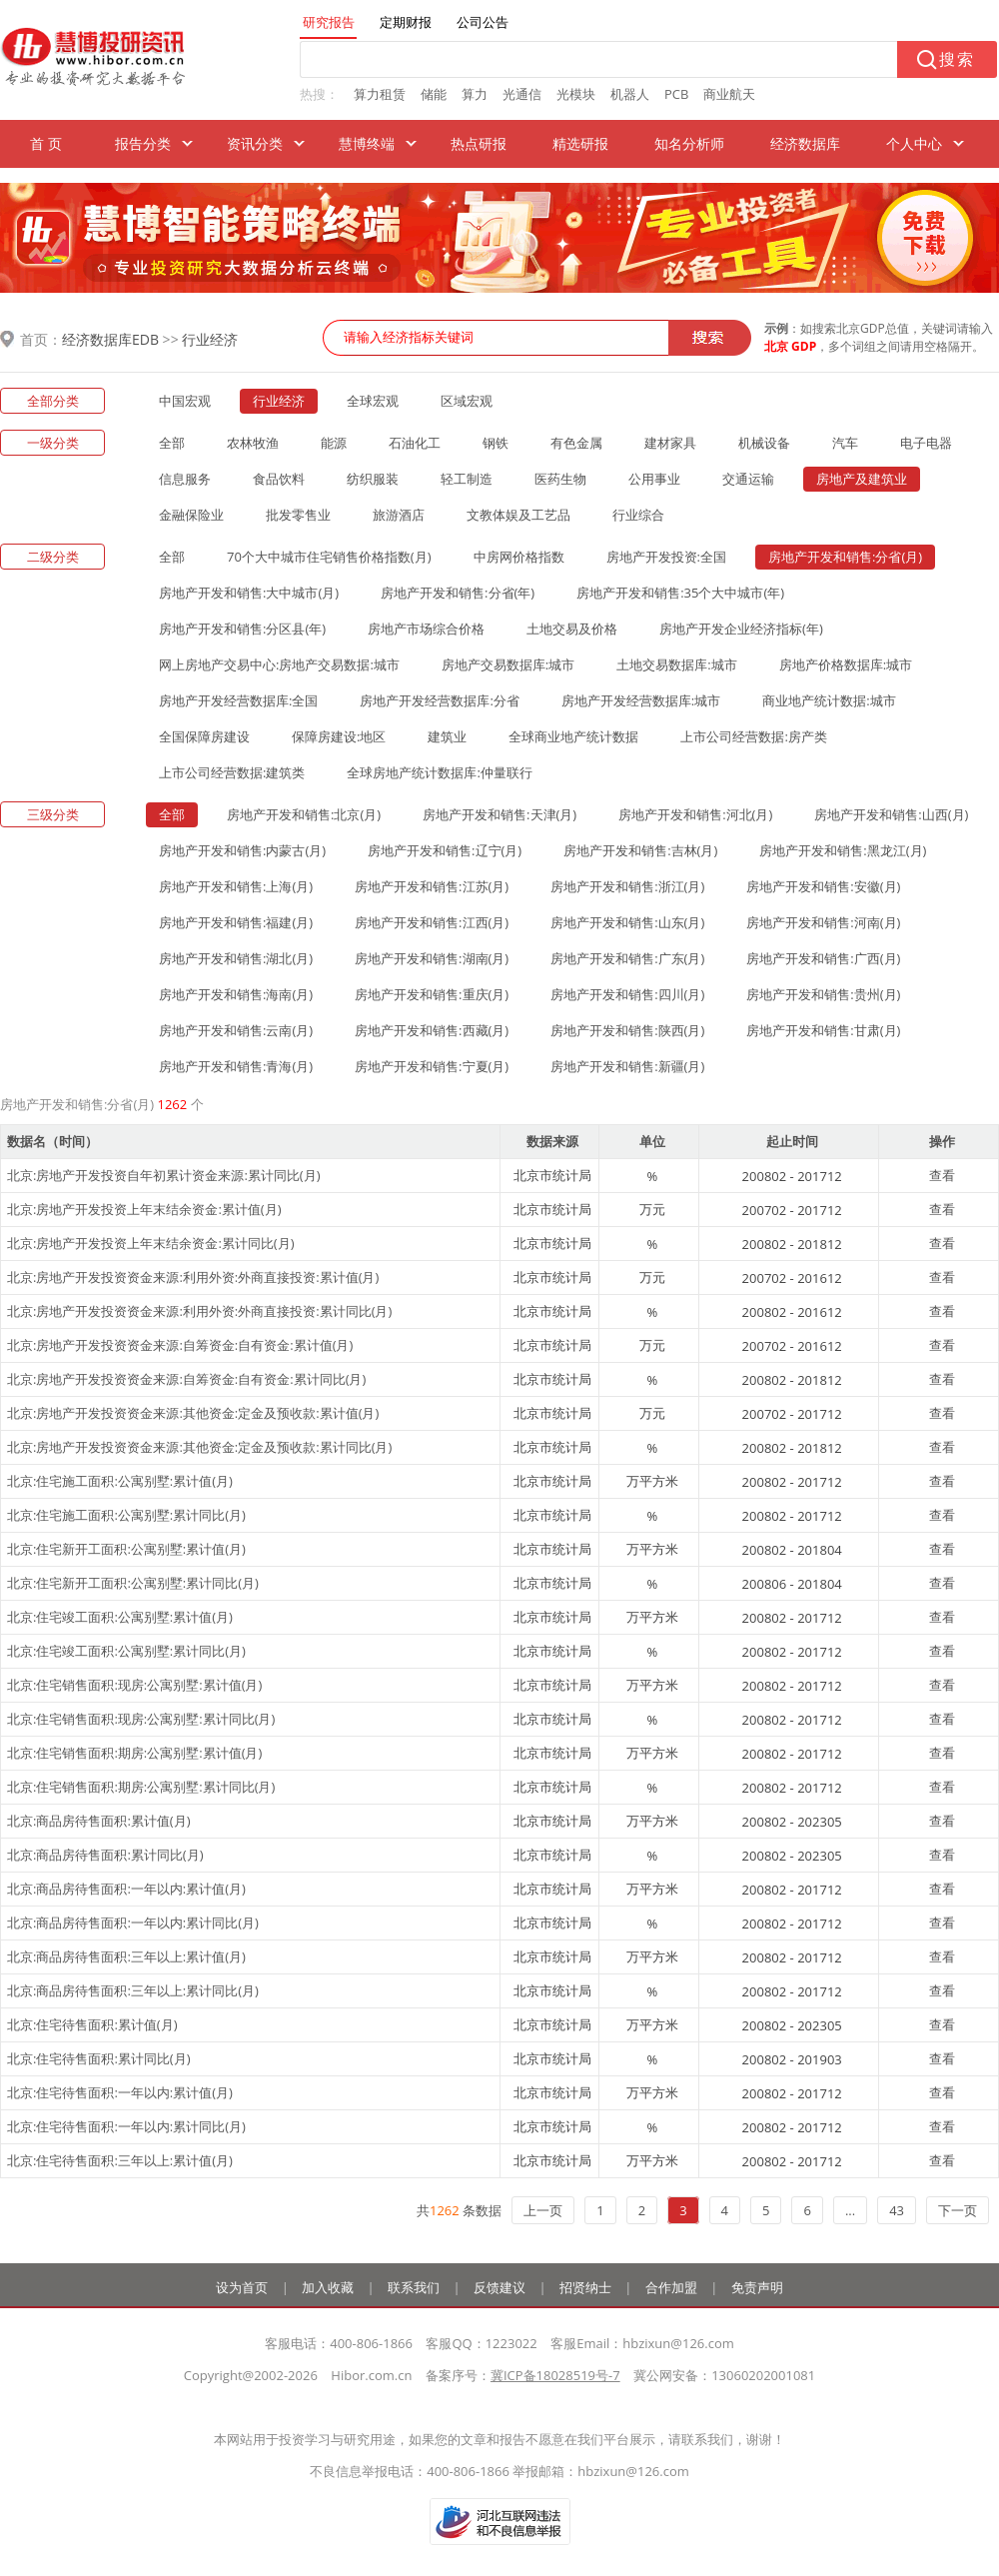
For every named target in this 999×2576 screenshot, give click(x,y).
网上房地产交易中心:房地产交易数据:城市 (279, 664)
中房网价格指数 (519, 557)
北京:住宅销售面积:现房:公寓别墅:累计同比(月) (141, 1719)
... (850, 2210)
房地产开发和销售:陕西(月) (627, 1030)
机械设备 (764, 443)
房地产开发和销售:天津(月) (499, 814)
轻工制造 (467, 479)
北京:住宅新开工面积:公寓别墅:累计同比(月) (133, 1583)
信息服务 (185, 479)
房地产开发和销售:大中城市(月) (249, 593)
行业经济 (210, 339)
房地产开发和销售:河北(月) (695, 814)
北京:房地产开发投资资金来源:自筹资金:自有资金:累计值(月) (180, 1345)
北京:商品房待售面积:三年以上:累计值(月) (126, 1956)
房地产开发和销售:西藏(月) (431, 1030)
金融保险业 (191, 515)
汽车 (845, 443)
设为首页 (242, 2287)
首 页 (46, 143)
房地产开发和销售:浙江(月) (627, 886)
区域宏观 (467, 401)
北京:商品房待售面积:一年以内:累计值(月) (126, 1889)
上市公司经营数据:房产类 (753, 736)
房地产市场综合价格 (426, 629)
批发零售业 (298, 515)
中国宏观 (185, 401)
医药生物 (560, 479)
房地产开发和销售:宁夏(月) (431, 1066)
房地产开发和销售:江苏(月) (431, 886)
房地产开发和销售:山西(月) (891, 814)
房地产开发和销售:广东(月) (627, 958)
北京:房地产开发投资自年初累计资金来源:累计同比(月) (164, 1175)
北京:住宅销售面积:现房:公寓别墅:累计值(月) (134, 1685)
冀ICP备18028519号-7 (555, 2375)
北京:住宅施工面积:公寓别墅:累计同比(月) (126, 1515)
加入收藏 (328, 2287)
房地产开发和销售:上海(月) (236, 886)
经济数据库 (805, 143)
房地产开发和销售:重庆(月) (431, 994)
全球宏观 (373, 401)
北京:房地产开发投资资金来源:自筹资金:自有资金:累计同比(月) (186, 1379)
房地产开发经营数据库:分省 (439, 700)
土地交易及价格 (571, 629)
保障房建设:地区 (339, 736)
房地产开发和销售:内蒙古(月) (242, 850)
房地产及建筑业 (861, 479)
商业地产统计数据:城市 (828, 700)
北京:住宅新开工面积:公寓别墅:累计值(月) (126, 1549)
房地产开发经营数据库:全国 (238, 700)
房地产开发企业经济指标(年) (741, 629)
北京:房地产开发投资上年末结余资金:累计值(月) (144, 1209)
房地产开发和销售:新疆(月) (627, 1066)
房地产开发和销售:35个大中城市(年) (680, 593)
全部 (172, 443)
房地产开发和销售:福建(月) (236, 922)
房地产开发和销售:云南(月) (236, 1030)
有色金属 (576, 443)
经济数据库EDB (110, 339)
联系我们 (414, 2287)
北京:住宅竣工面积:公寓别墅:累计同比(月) (126, 1651)
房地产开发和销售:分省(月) (845, 557)
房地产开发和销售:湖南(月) (431, 958)
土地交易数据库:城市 (676, 664)
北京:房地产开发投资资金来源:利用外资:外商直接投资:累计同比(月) (199, 1311)
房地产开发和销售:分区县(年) (242, 629)
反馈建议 (499, 2287)
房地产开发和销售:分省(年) (457, 593)
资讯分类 (255, 143)
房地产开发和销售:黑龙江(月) (842, 850)
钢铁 (495, 443)
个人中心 (914, 143)
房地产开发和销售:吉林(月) (640, 850)
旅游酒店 (399, 515)
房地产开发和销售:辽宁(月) (444, 850)
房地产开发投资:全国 (666, 557)
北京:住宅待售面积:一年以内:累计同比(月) (126, 2126)
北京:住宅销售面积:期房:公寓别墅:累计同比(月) (141, 1787)
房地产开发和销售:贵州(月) (823, 994)
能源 (334, 443)
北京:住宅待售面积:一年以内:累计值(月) (120, 2092)
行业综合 (638, 515)
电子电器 (926, 443)
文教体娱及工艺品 (518, 515)
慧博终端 (367, 143)
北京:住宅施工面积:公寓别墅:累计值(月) (120, 1481)
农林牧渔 (253, 443)
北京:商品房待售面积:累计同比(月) (105, 1855)
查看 (942, 1175)
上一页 (542, 2210)
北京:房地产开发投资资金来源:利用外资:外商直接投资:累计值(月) (193, 1277)
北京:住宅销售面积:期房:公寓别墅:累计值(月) (134, 1753)
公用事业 (654, 479)
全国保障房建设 (204, 736)
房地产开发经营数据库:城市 (640, 700)
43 (896, 2210)
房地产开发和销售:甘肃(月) (823, 1030)
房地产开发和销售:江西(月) (431, 922)
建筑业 (447, 736)
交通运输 (748, 479)
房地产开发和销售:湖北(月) (236, 958)
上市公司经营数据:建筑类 (232, 772)
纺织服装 (373, 479)
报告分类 (143, 143)
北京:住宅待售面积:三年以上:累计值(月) (120, 2160)
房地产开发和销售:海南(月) (236, 994)
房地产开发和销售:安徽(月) (823, 886)
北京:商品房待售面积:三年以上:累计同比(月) (133, 1990)
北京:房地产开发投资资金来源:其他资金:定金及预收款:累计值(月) (193, 1413)
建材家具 (670, 443)
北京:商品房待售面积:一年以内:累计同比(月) (133, 1923)
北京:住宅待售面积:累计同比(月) (99, 2058)
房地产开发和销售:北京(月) (304, 814)
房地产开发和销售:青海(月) (236, 1066)
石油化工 (415, 443)
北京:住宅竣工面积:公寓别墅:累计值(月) (120, 1617)
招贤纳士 (585, 2287)
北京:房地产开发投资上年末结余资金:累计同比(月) (151, 1243)
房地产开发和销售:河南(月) (823, 922)
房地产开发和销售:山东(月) (627, 922)
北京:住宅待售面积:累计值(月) (92, 2024)
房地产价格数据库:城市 (845, 664)
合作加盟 (671, 2287)
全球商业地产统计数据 (573, 736)
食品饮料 (279, 479)
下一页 (957, 2210)
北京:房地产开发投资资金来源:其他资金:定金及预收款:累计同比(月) (199, 1447)
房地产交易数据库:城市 (508, 664)
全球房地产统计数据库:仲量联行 (439, 772)
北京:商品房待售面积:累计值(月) (99, 1821)
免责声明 (757, 2287)
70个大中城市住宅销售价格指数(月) (329, 557)
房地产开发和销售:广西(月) (823, 958)
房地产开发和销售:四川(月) (627, 994)
